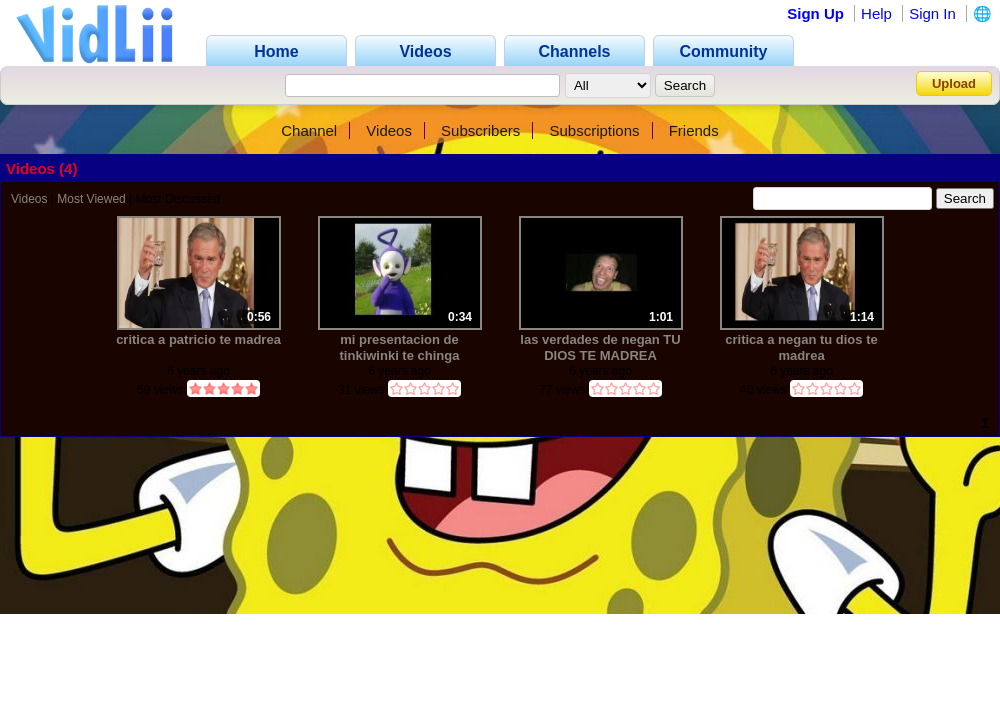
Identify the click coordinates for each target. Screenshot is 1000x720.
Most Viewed (91, 199)
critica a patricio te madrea (198, 339)
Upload (954, 83)
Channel (309, 130)
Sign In (932, 13)
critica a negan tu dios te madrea (801, 347)
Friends (694, 130)
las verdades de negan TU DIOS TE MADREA (600, 347)
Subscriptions (594, 130)
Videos (389, 130)
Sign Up (815, 13)
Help (876, 13)
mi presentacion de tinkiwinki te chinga (400, 347)
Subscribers (480, 130)
